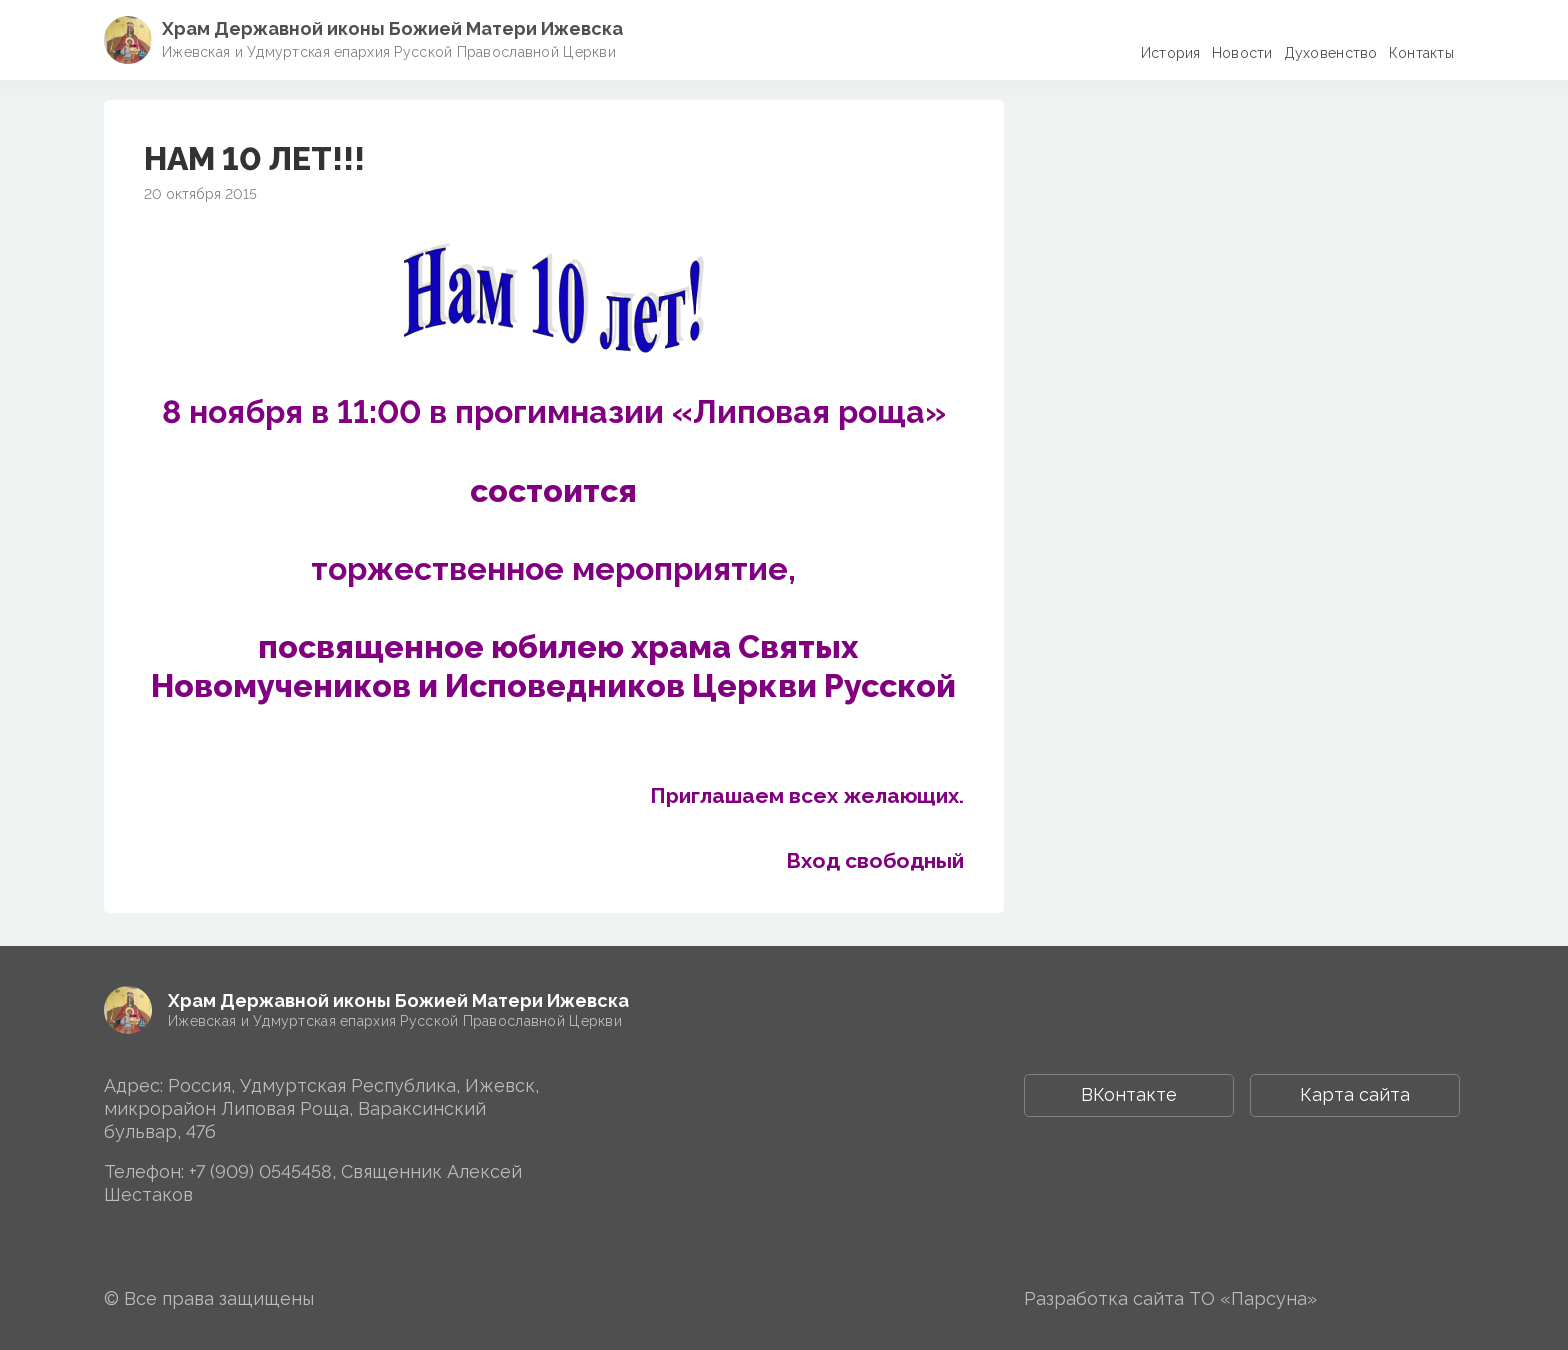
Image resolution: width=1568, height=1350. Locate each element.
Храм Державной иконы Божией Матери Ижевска (392, 28)
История (1171, 53)
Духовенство (1331, 53)
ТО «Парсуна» (1253, 1298)
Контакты (1421, 53)
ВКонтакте (1129, 1094)
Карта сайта (1355, 1094)
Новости (1242, 53)
